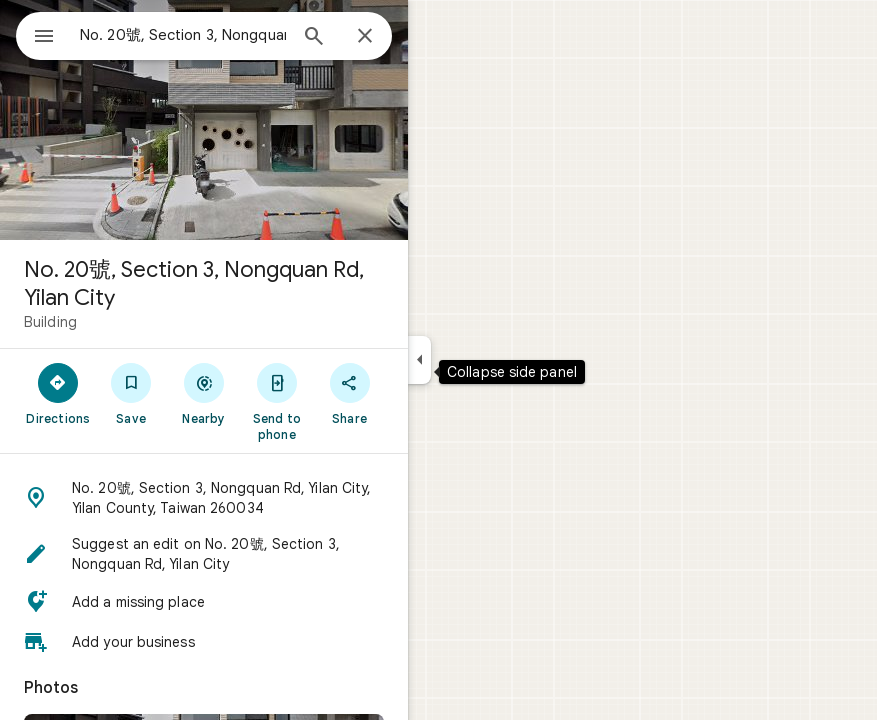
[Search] (314, 38)
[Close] (365, 37)
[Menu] (44, 38)
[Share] (349, 393)
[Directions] (58, 393)
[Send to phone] (276, 401)
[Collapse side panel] (419, 360)
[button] (204, 498)
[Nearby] (204, 393)
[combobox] (183, 35)
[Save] (131, 393)
